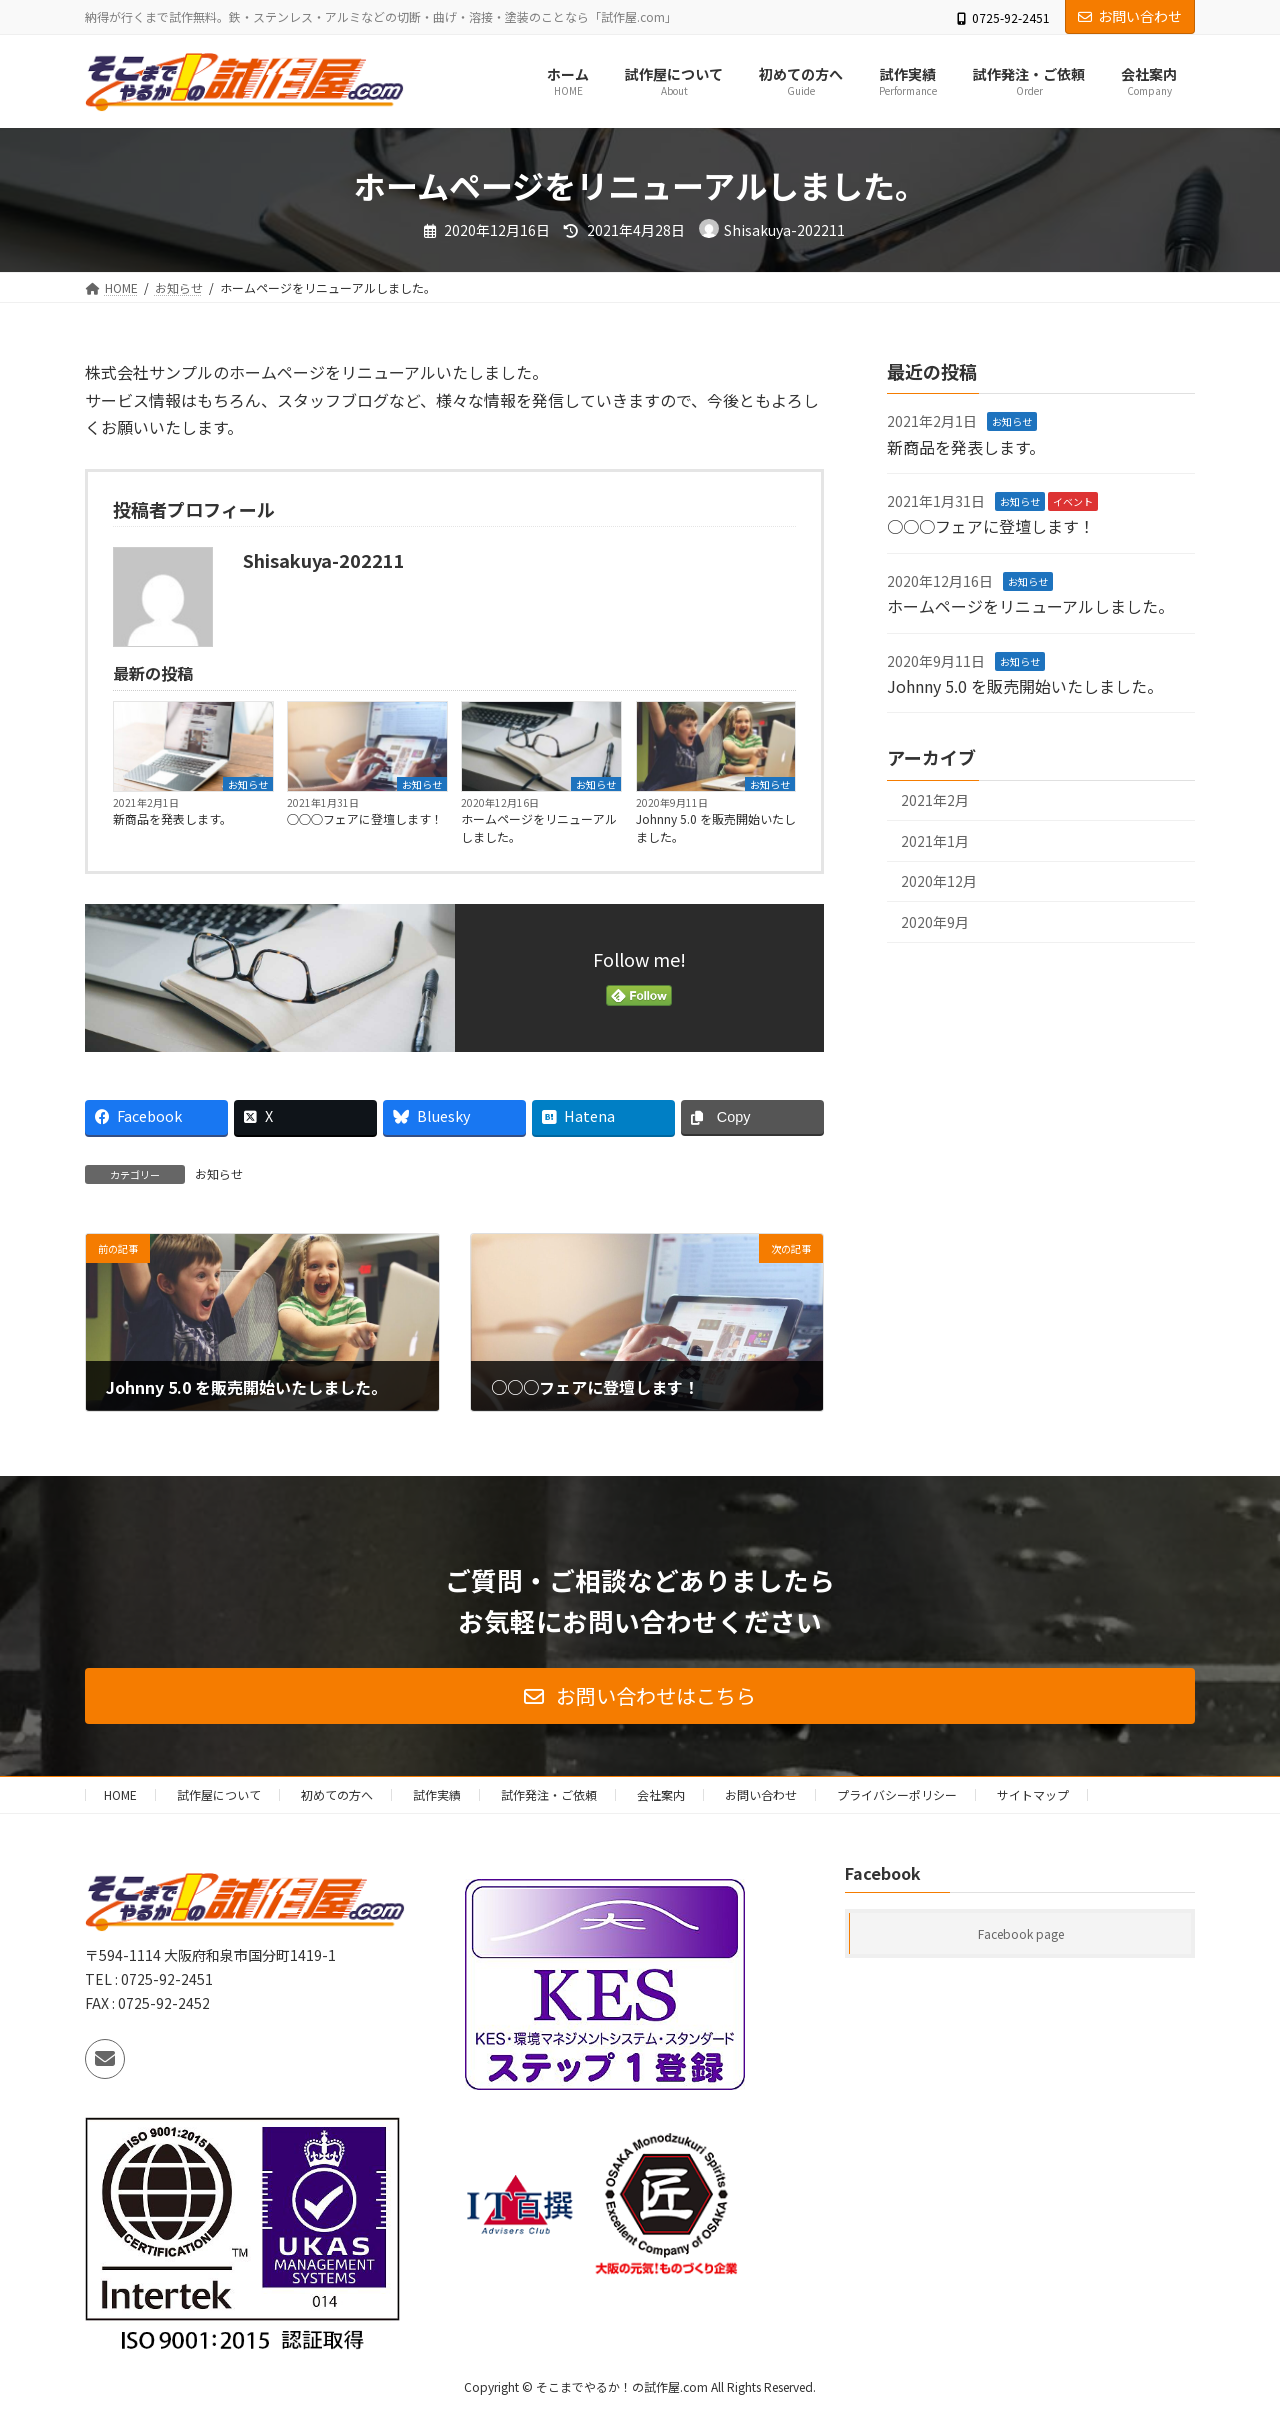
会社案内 (661, 1794)
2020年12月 (939, 882)
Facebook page (1021, 1934)
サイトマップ (1033, 1794)
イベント (1073, 501)
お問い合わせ (1130, 16)
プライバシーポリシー (897, 1794)
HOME (120, 1794)
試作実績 (437, 1794)
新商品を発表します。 (172, 818)
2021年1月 (935, 841)
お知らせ (248, 784)
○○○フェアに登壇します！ (365, 818)
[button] (640, 1696)
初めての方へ (337, 1794)
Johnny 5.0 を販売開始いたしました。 (716, 827)
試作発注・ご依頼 (549, 1794)
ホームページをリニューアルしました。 (539, 827)
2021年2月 (935, 801)
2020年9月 (935, 922)
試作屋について (219, 1794)
